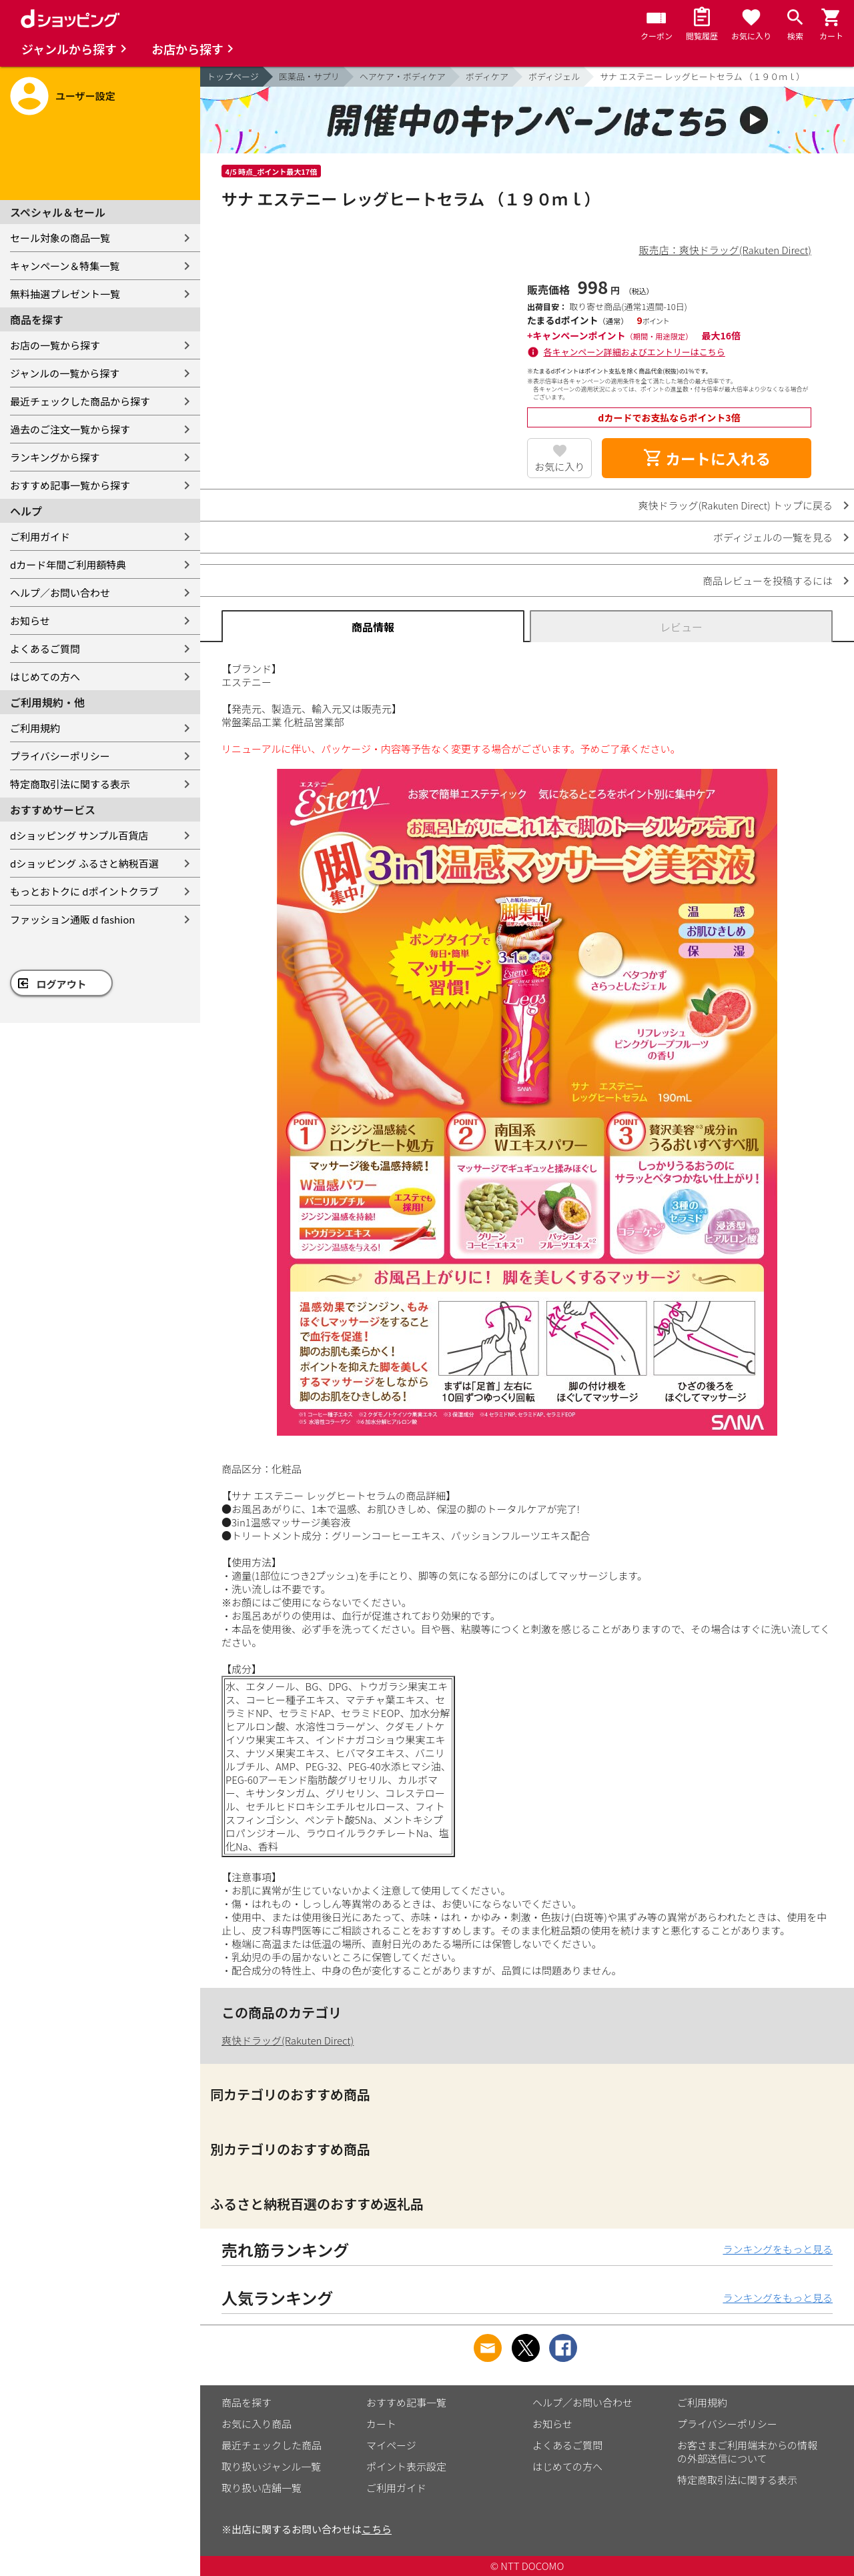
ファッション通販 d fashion (72, 919)
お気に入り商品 (257, 2424)
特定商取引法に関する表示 (70, 784)
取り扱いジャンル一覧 (271, 2466)
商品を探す (247, 2402)
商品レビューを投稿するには (768, 580)
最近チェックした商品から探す (80, 401)
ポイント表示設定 (406, 2466)
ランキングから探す (55, 457)
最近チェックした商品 (272, 2445)
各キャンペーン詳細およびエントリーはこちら (634, 351)
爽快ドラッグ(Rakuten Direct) (288, 2040)
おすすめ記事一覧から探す (70, 485)
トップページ (233, 76)
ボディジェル (554, 76)
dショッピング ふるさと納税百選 (84, 863)
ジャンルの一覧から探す (64, 373)
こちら (377, 2529)
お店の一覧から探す (55, 345)
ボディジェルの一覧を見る (773, 537)
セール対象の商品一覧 (60, 238)
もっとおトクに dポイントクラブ (84, 891)
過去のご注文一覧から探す (70, 429)
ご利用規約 (35, 728)
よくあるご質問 (45, 648)
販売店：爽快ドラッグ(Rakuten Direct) (725, 250)
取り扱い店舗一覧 (262, 2488)
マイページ (391, 2445)
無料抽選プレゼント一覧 (65, 294)
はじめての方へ (45, 677)
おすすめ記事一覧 (406, 2402)
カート (381, 2424)
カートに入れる (707, 458)
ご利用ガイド (40, 536)
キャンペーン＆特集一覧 (64, 266)
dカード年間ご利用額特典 (68, 564)
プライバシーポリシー (60, 756)
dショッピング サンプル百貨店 (79, 835)
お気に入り (559, 466)
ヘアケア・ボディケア (403, 76)
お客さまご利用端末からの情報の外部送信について (747, 2451)
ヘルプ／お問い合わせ (60, 592)
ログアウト (62, 984)
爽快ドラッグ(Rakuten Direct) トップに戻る (735, 505)
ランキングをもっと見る (778, 2249)
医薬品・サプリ (309, 76)
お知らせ (30, 620)
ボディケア (487, 76)
